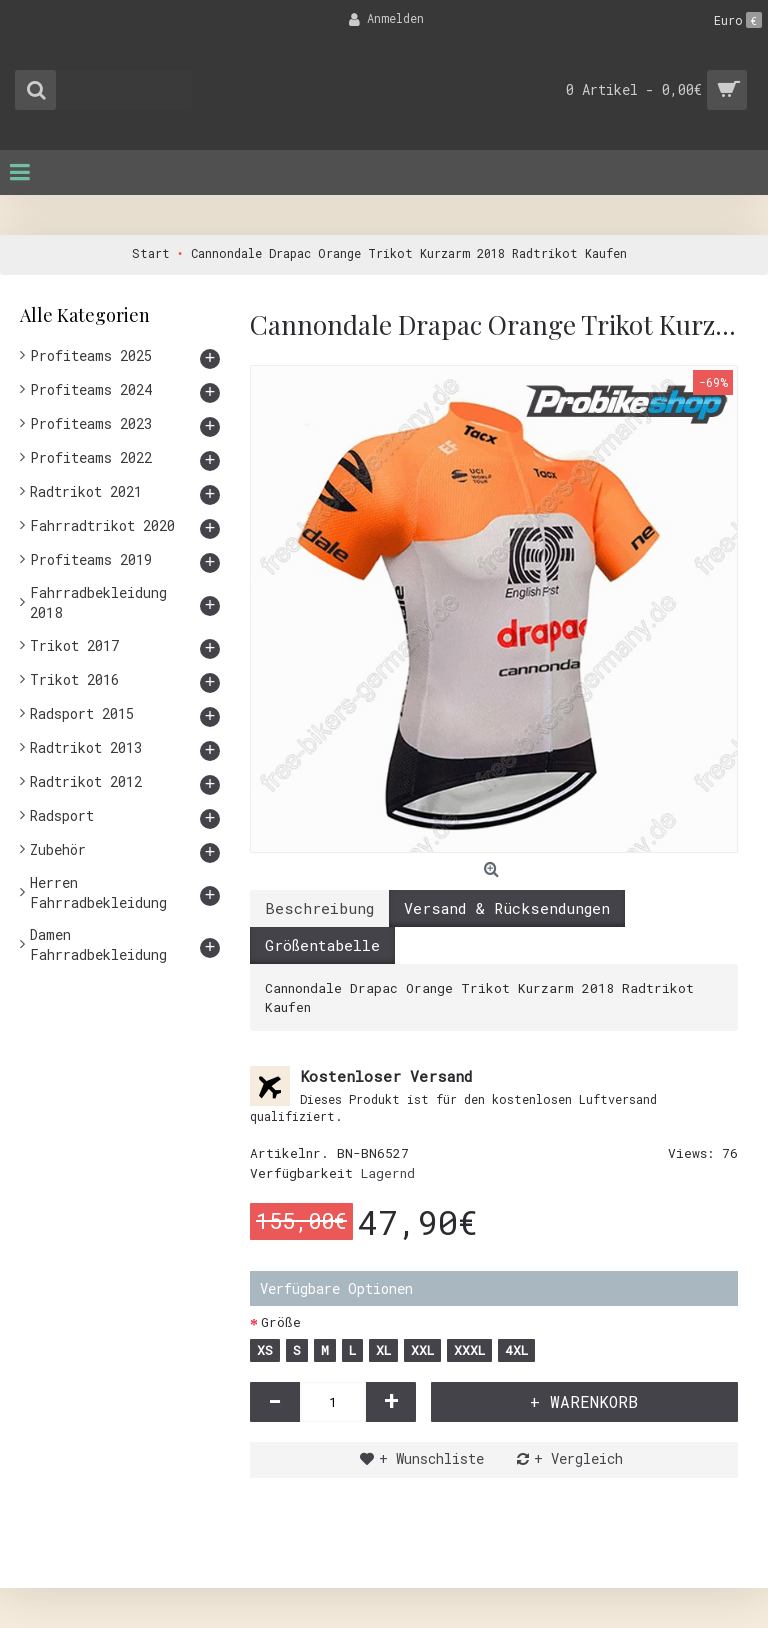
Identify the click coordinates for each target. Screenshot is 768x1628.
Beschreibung (319, 908)
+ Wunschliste (431, 1458)
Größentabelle (322, 945)
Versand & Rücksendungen (507, 908)
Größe (281, 1322)
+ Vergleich (578, 1458)
